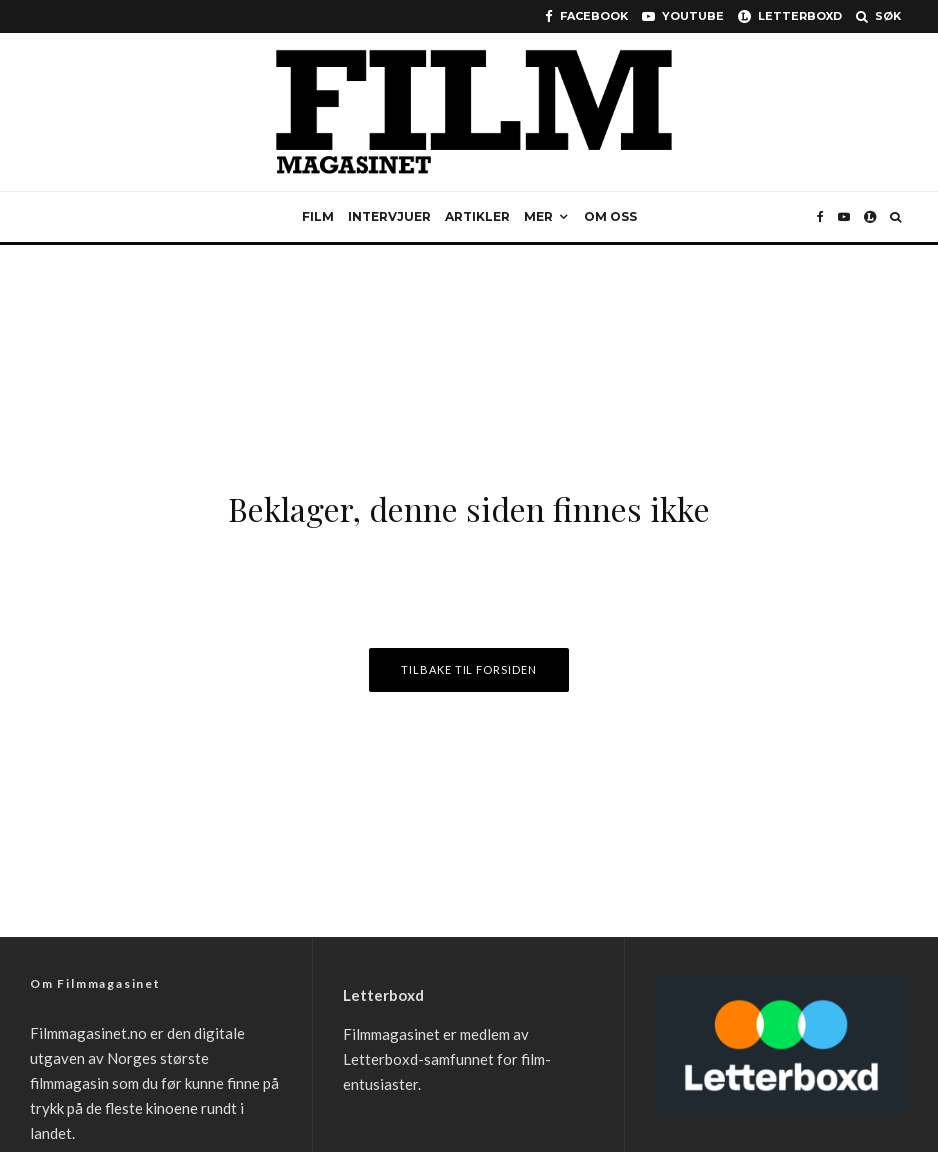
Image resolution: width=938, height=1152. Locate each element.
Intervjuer (389, 216)
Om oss (610, 216)
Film (318, 216)
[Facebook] (586, 16)
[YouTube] (683, 16)
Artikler (477, 216)
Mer (538, 216)
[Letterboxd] (790, 16)
